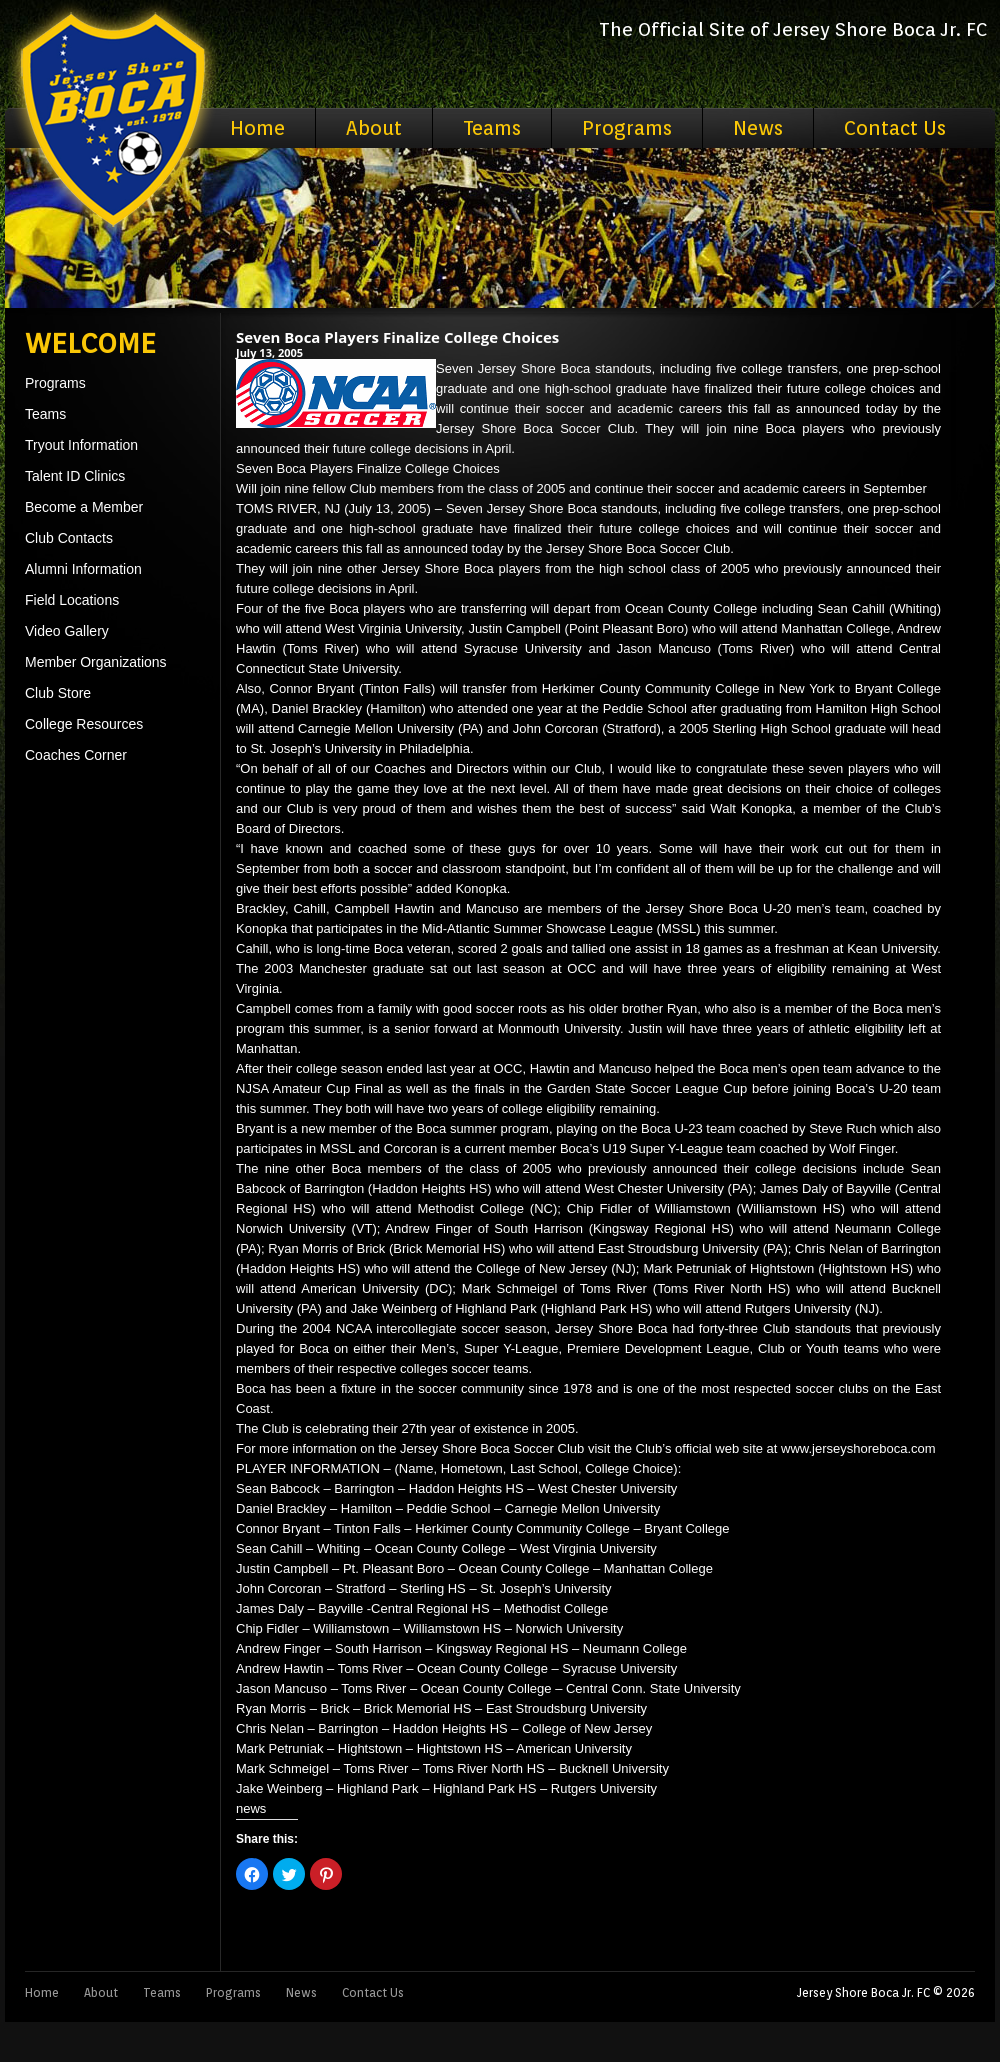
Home (257, 128)
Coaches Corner (76, 755)
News (758, 128)
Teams (492, 128)
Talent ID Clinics (75, 476)
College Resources (84, 724)
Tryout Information (81, 445)
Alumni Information (83, 569)
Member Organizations (96, 662)
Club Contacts (69, 538)
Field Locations (72, 600)
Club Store (58, 693)
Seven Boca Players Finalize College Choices (397, 337)
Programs (627, 128)
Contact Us (895, 128)
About (374, 128)
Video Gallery (67, 631)
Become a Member (84, 507)
